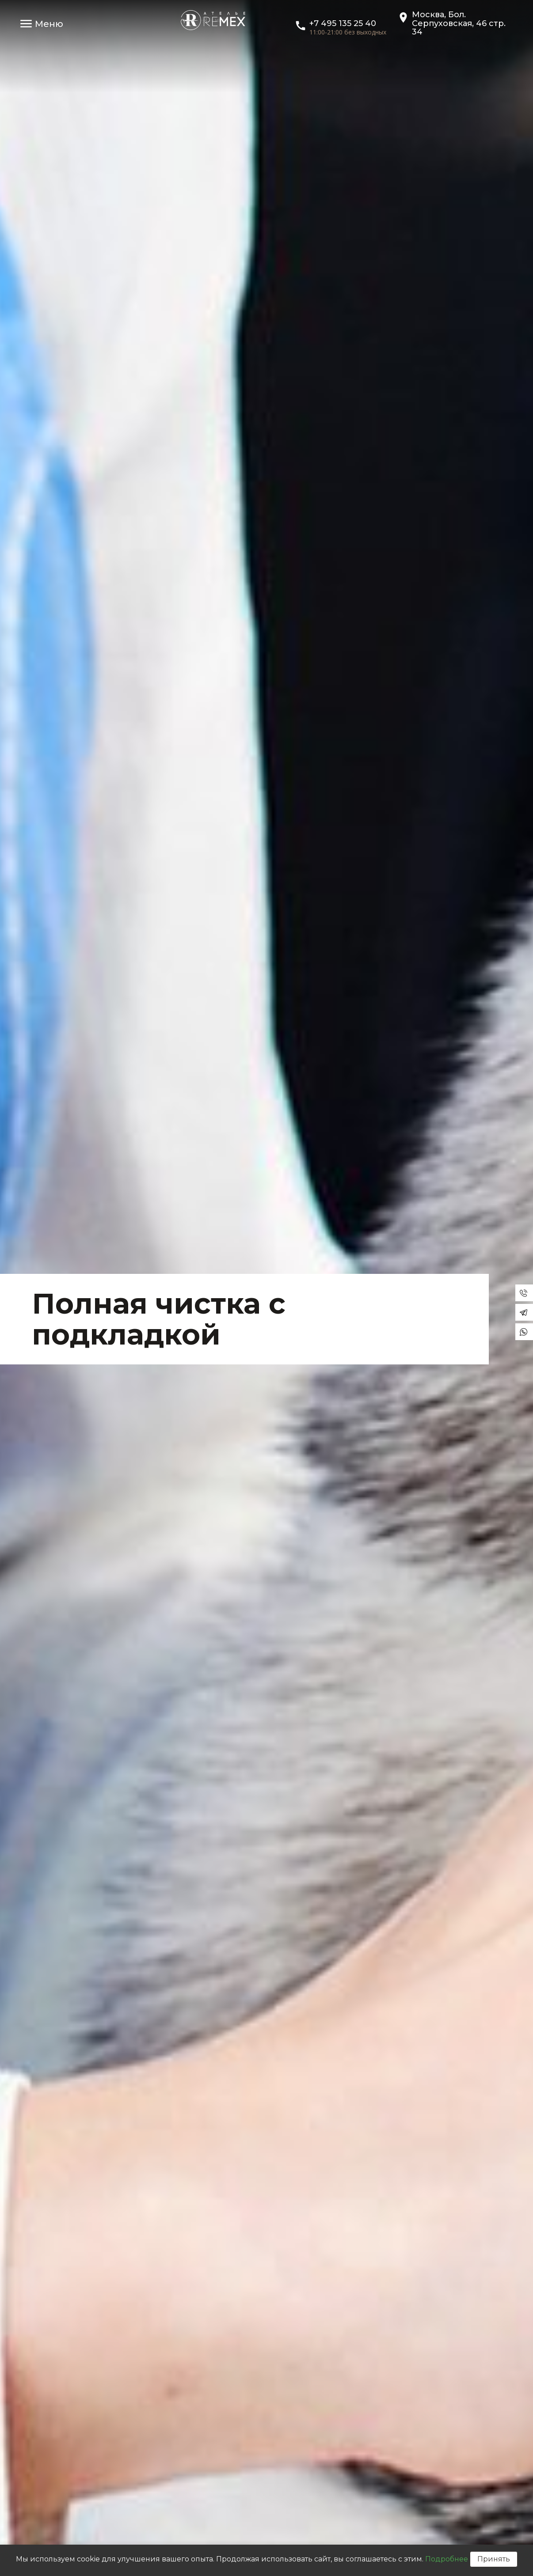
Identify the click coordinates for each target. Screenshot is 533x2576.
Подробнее (446, 2559)
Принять (493, 2559)
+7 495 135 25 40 (342, 23)
